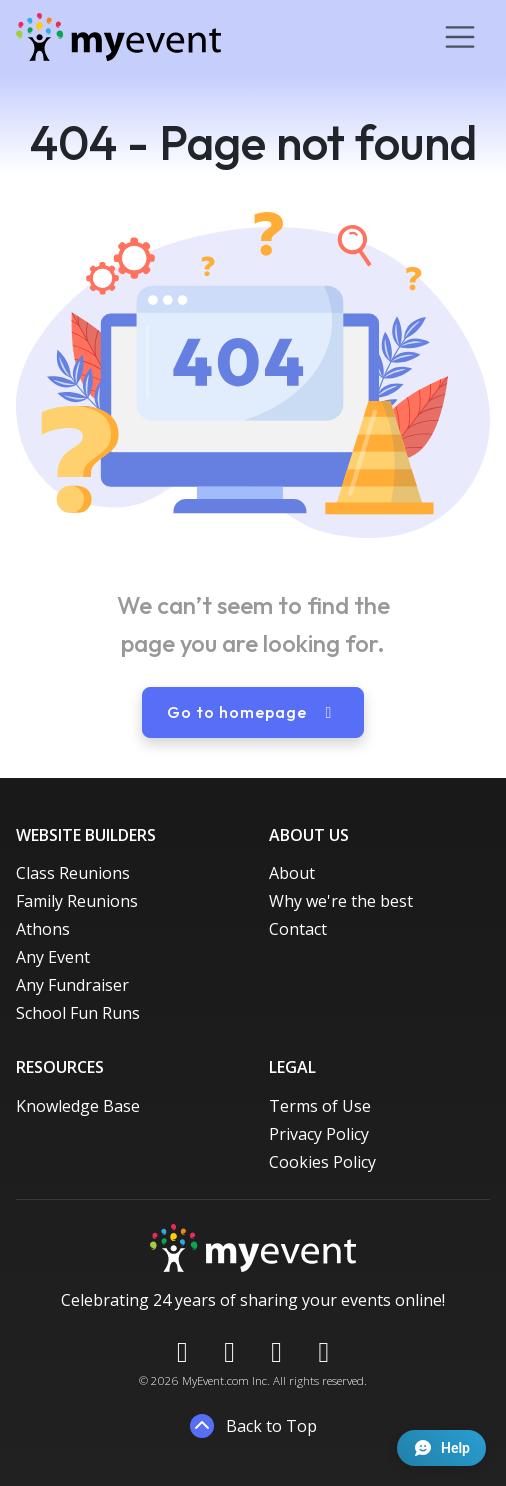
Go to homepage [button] (253, 712)
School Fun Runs (78, 1013)
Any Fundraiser (72, 985)
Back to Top (253, 1426)
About (292, 873)
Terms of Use (320, 1106)
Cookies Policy (322, 1162)
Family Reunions (77, 901)
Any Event (53, 957)
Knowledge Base (78, 1106)
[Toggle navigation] (460, 37)
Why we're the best (341, 901)
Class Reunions (73, 873)
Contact (298, 929)
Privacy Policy (319, 1134)
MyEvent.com (215, 1380)
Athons (43, 929)
